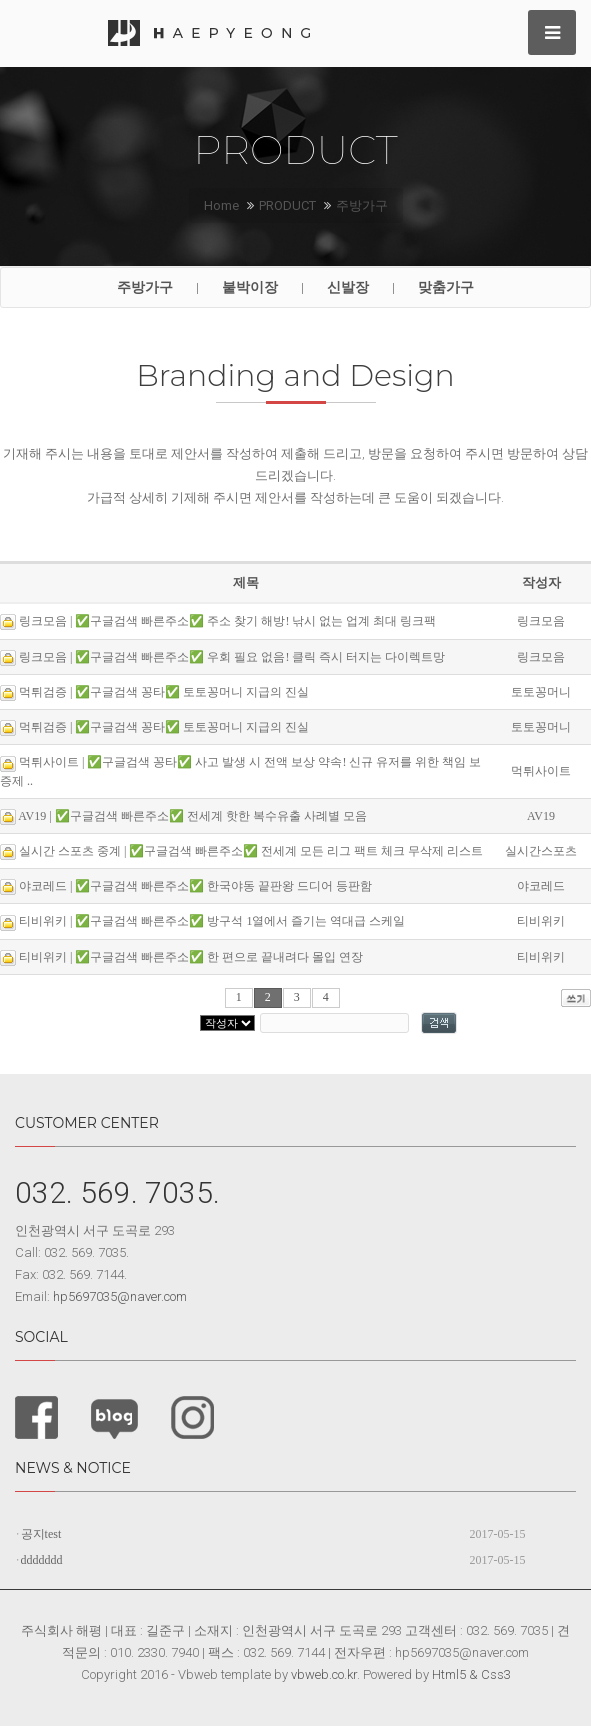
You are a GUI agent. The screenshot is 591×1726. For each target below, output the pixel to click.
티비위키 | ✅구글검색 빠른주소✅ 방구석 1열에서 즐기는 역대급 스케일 (212, 921)
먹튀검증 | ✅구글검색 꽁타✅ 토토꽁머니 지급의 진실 (164, 692)
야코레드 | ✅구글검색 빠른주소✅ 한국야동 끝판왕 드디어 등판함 (195, 886)
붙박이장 (250, 287)
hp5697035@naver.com (120, 1296)
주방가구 (362, 205)
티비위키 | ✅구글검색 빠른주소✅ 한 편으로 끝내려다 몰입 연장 (191, 957)
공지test (41, 1534)
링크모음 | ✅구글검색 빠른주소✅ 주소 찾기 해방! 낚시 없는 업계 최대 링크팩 (227, 621)
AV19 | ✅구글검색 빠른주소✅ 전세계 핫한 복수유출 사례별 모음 (192, 816)
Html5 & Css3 (471, 1674)
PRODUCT (287, 205)
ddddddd (42, 1560)
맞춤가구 (446, 287)
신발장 (348, 287)
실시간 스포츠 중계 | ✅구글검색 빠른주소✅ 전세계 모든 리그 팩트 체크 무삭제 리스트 (251, 851)
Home (221, 205)
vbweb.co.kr (324, 1674)
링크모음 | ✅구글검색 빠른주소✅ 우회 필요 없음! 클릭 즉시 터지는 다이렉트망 (232, 657)
